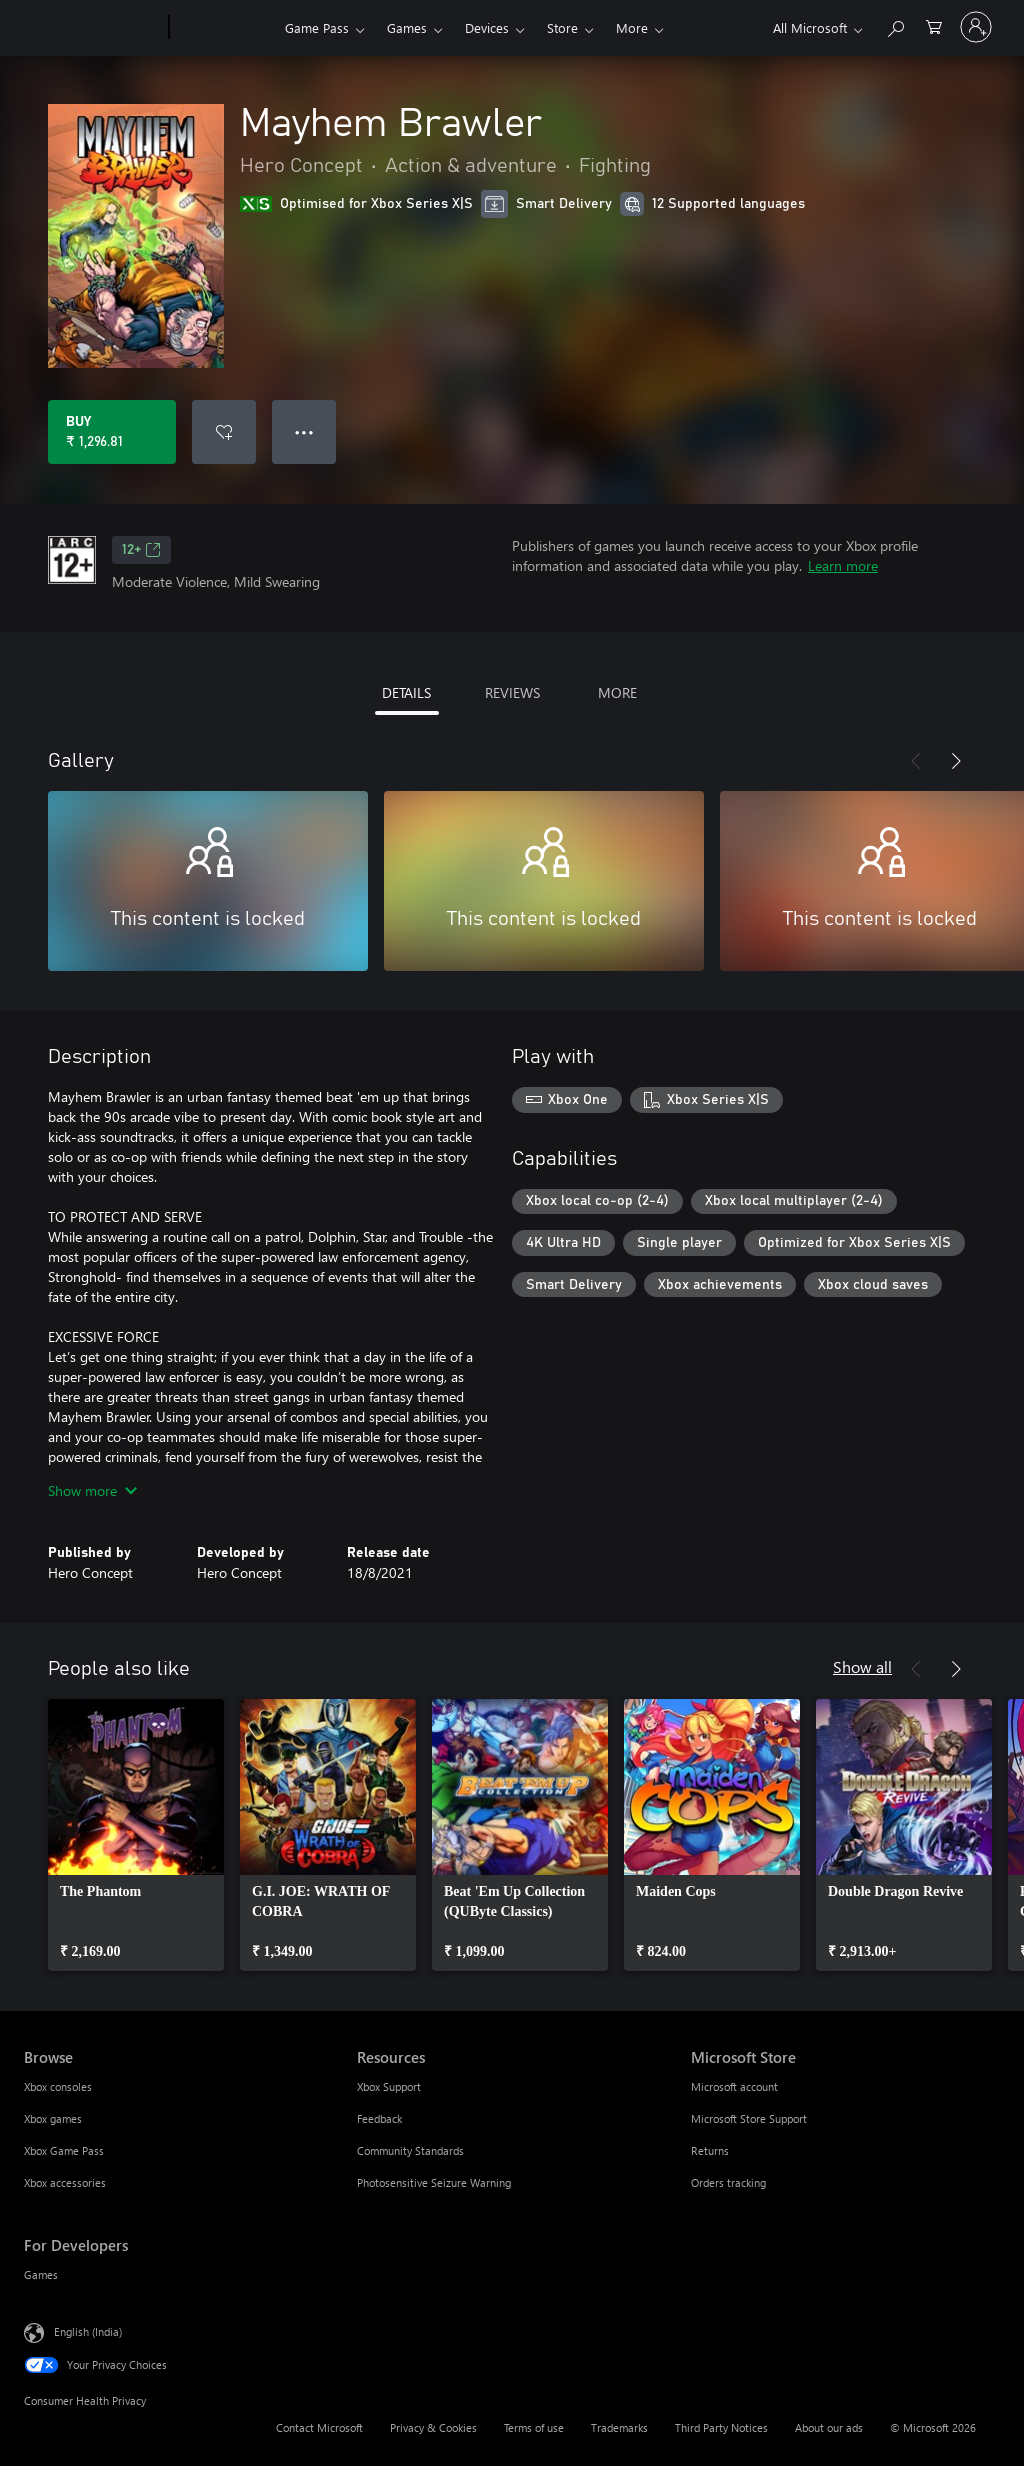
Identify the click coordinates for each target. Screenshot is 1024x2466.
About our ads (829, 2427)
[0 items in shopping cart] (934, 25)
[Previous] (916, 761)
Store (562, 27)
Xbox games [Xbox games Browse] (53, 2118)
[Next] (956, 761)
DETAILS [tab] (406, 692)
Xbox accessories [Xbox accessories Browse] (65, 2182)
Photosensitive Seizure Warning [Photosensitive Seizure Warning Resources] (434, 2182)
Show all (862, 1666)
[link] (136, 1835)
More (632, 27)
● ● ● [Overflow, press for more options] (304, 431)
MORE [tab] (617, 692)
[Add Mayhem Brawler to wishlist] (224, 432)
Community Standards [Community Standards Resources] (410, 2150)
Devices (487, 27)
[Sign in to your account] (976, 27)
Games (407, 27)
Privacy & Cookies (433, 2427)
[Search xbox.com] (895, 25)
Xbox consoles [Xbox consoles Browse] (58, 2086)
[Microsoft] (92, 28)
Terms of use (534, 2427)
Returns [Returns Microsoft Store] (710, 2150)
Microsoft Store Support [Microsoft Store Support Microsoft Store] (749, 2118)
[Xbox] (224, 28)
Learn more (843, 565)
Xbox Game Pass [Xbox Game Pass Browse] (64, 2150)
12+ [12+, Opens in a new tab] (141, 550)
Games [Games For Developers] (41, 2274)
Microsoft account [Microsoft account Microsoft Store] (734, 2086)
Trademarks (619, 2427)
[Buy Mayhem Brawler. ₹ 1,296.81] (112, 432)
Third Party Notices (721, 2427)
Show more (92, 1490)
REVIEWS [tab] (512, 692)
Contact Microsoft (319, 2427)
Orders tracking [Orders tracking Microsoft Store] (728, 2182)
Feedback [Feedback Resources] (379, 2118)
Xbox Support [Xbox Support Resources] (389, 2086)
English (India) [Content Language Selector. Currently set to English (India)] (88, 2331)
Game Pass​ (317, 27)
